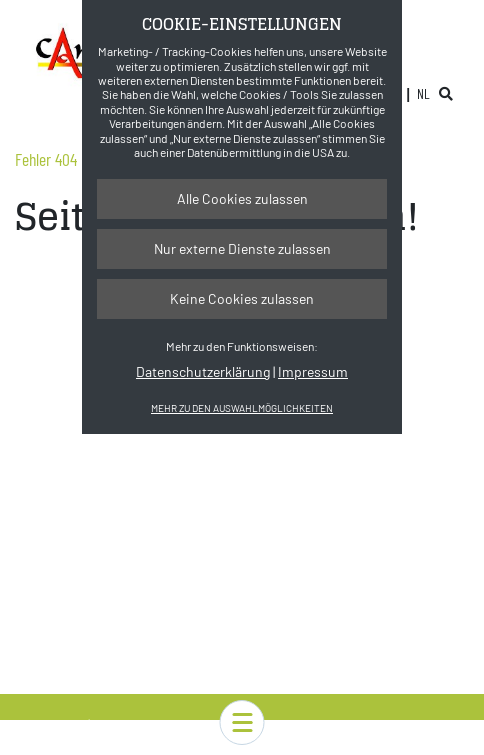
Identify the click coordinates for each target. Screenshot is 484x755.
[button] (242, 722)
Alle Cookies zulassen (242, 198)
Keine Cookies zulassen (242, 298)
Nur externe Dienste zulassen (242, 248)
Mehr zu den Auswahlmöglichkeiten (242, 408)
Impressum (313, 371)
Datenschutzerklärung (203, 371)
